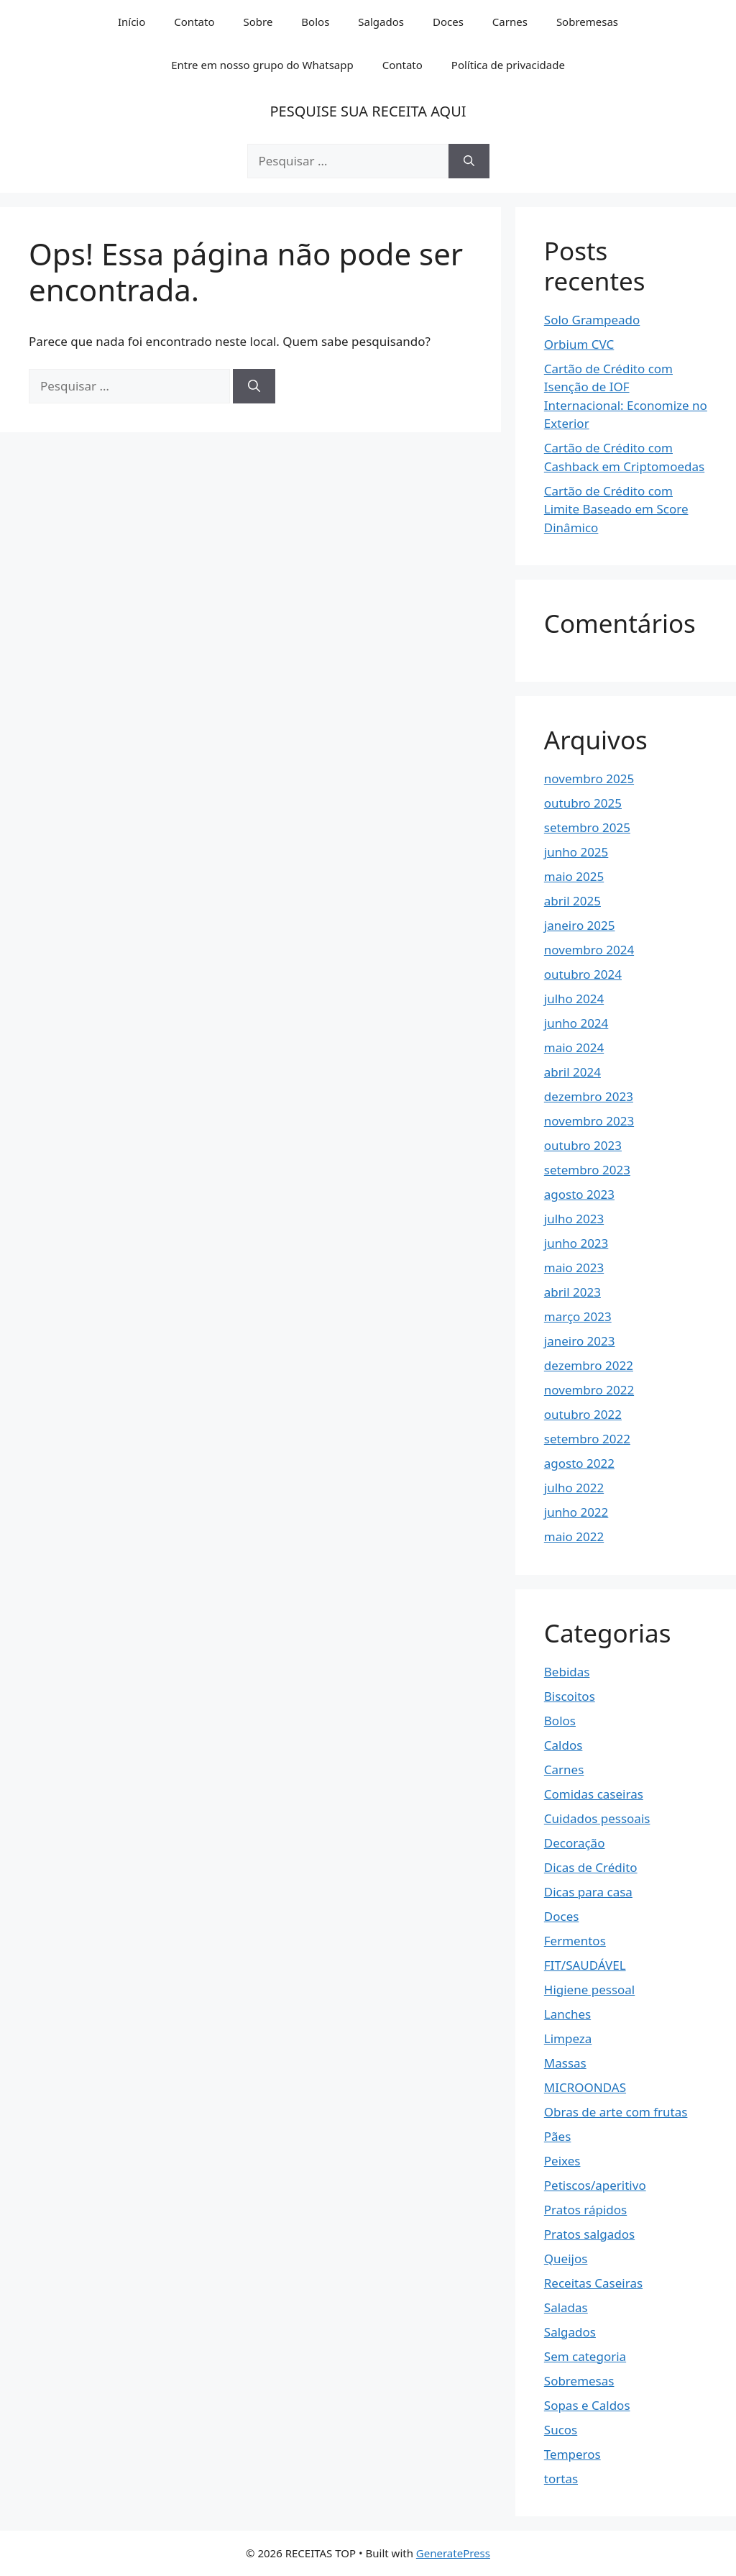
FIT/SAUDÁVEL (585, 1965)
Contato (194, 21)
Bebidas (567, 1671)
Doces (448, 21)
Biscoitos (569, 1696)
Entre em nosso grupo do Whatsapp (262, 65)
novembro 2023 (589, 1121)
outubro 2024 (583, 974)
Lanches (567, 2014)
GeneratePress (453, 2553)
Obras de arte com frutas (616, 2112)
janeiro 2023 (579, 1341)
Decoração (574, 1843)
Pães (557, 2136)
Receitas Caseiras (593, 2283)
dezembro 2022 (588, 1365)
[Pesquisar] (468, 161)
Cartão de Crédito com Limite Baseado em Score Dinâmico (616, 509)
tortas (561, 2478)
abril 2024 (572, 1072)
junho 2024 (576, 1023)
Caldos (563, 1745)
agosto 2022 (579, 1463)
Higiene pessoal (589, 1989)
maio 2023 (574, 1267)
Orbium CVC (579, 344)
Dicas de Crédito (591, 1867)
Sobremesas (587, 21)
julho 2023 (574, 1218)
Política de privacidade (508, 65)
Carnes (510, 21)
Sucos (560, 2429)
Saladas (566, 2307)
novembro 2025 (589, 778)
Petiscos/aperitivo (595, 2185)
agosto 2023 (579, 1194)
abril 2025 (572, 900)
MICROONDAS (585, 2087)
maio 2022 (574, 1536)
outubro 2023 (583, 1145)
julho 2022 (574, 1487)
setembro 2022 (587, 1438)
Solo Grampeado (592, 319)
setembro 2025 (587, 827)
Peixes (562, 2160)
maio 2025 (574, 876)
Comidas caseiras (593, 1794)
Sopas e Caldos (587, 2405)
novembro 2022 (589, 1389)
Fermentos (575, 1940)
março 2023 (578, 1316)
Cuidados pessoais (597, 1818)
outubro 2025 (583, 803)
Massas (565, 2063)
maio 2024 (574, 1047)
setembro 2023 (587, 1169)
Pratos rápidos (585, 2209)
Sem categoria (585, 2356)
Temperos (572, 2454)
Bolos (315, 21)
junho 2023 (576, 1243)
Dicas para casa (588, 1891)
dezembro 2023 (588, 1096)
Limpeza (568, 2038)
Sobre (257, 21)
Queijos (566, 2258)
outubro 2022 (583, 1414)
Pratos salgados (589, 2234)
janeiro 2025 (579, 925)
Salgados (381, 21)
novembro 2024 (589, 949)
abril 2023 (572, 1292)
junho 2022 (576, 1512)
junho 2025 (576, 852)
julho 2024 (574, 998)
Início (131, 21)
